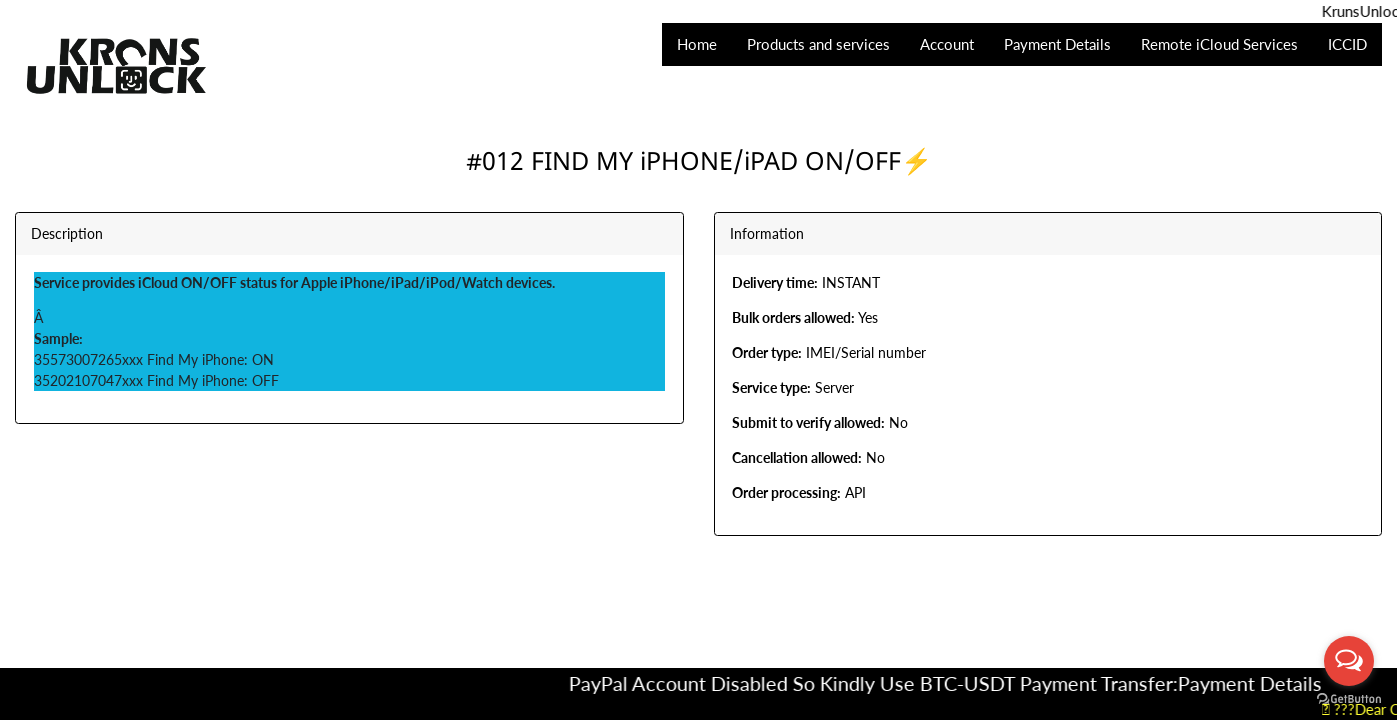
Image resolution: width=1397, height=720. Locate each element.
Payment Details (1264, 683)
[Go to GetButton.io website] (1349, 699)
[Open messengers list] (1349, 661)
